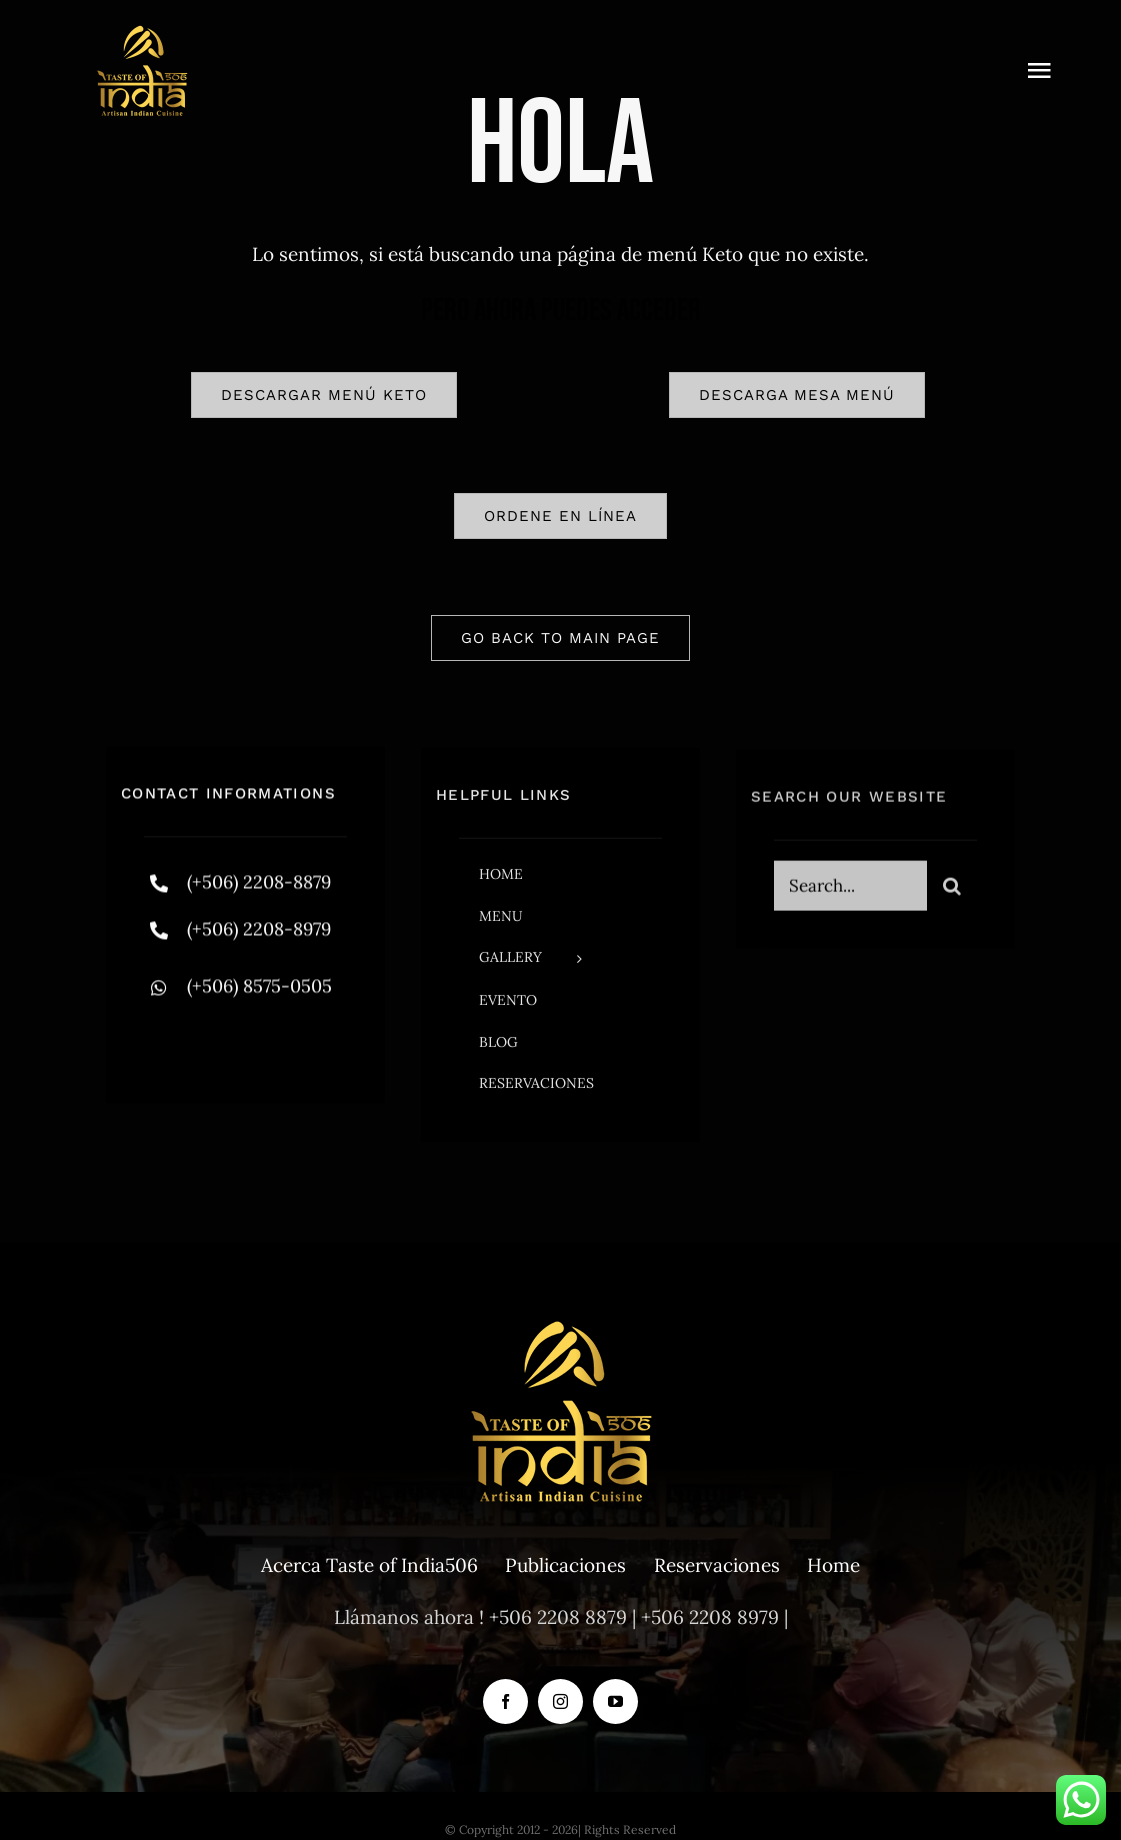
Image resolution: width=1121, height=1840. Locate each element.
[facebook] (166, 1042)
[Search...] (850, 894)
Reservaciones (717, 1565)
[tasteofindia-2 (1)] (142, 29)
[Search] (952, 894)
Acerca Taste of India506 (369, 1565)
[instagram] (276, 1042)
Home (833, 1565)
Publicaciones (565, 1565)
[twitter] (221, 1042)
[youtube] (615, 1701)
